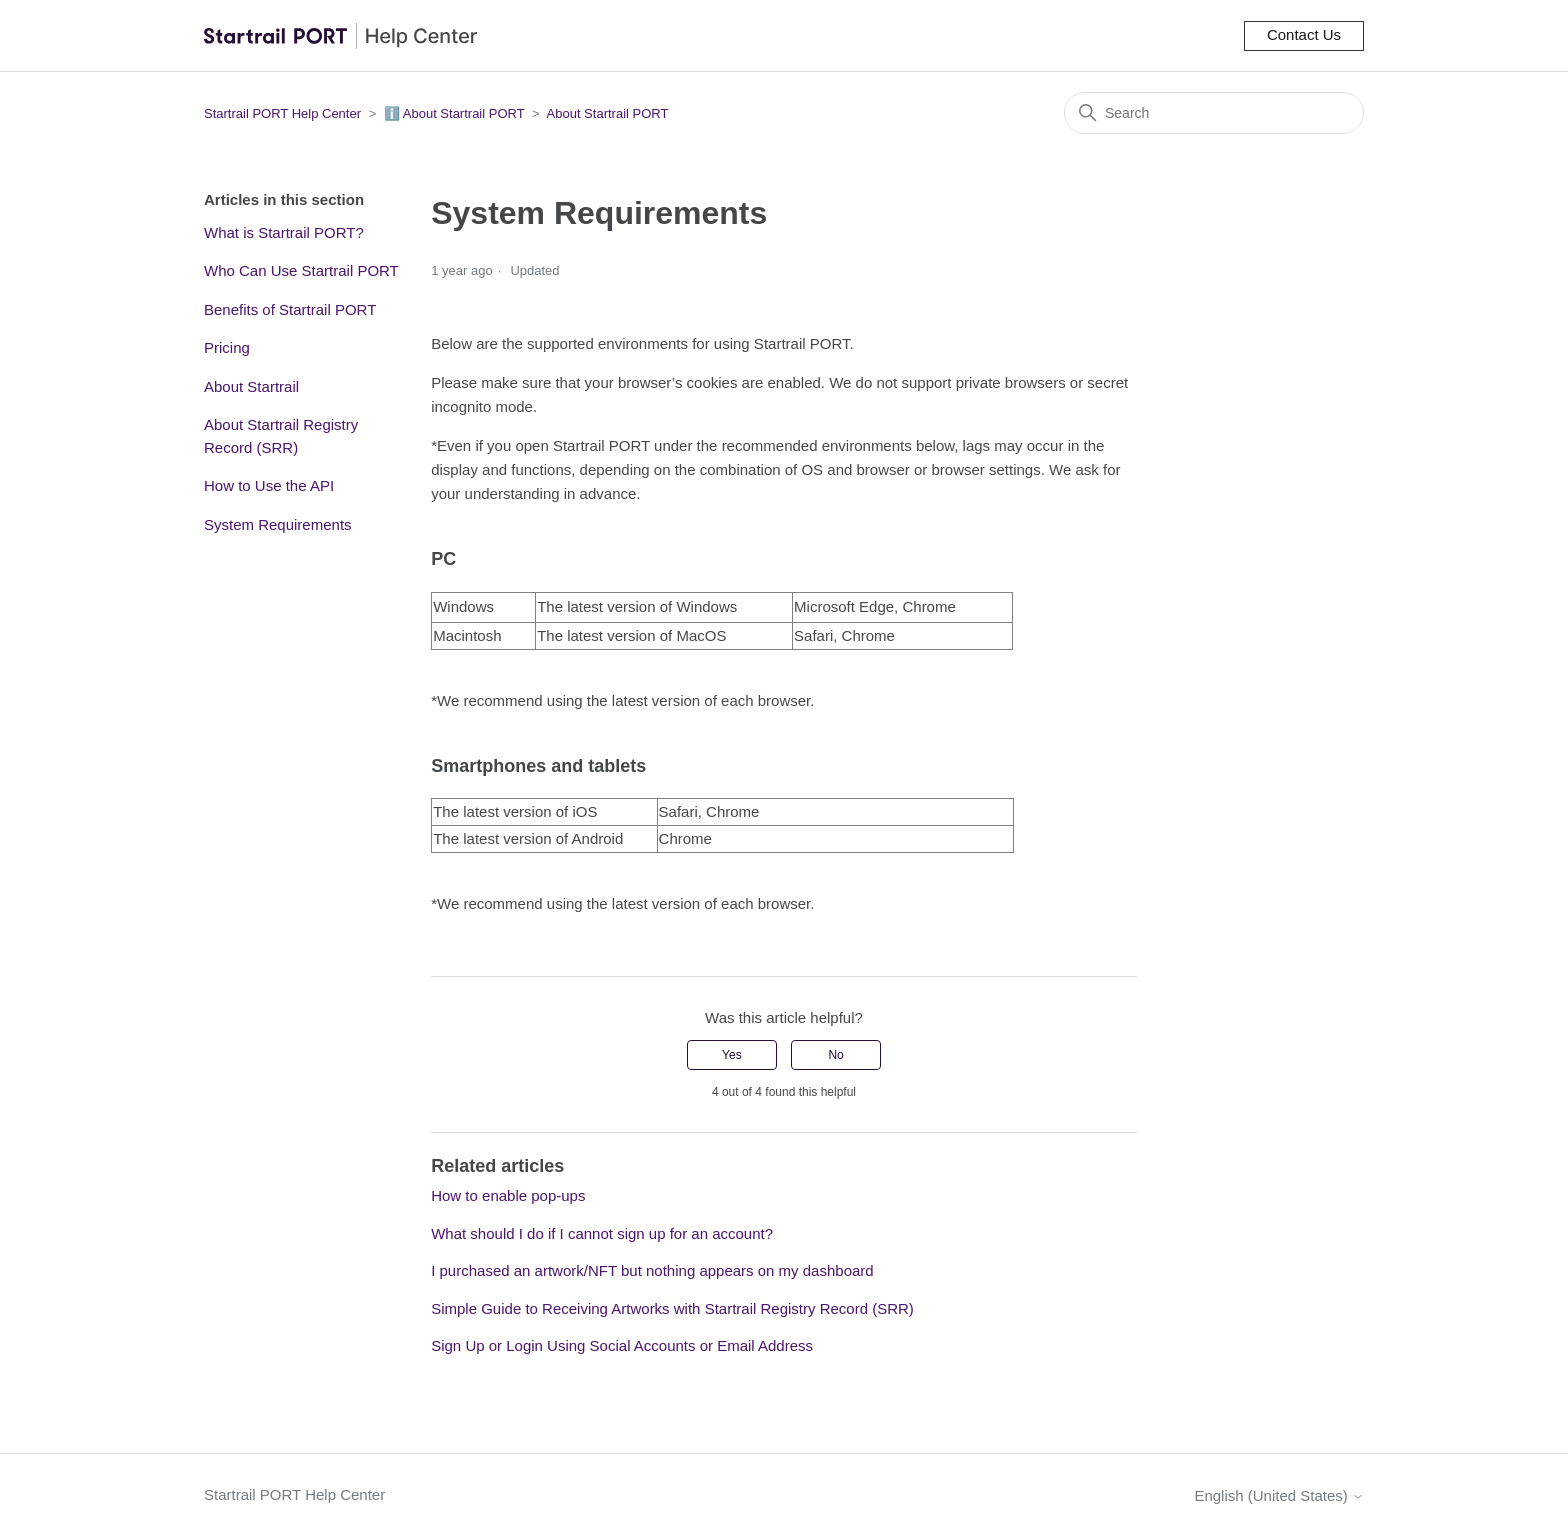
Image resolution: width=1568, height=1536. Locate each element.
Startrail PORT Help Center (282, 113)
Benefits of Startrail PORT (290, 309)
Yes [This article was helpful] (732, 1055)
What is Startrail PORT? (284, 232)
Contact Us (1304, 34)
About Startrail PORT (608, 113)
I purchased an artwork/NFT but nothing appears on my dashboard (652, 1270)
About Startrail (251, 386)
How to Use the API (269, 485)
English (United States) (1279, 1495)
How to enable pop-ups (508, 1195)
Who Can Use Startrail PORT (301, 270)
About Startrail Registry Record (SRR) (281, 436)
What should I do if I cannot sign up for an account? (602, 1233)
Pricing (227, 347)
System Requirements (278, 524)
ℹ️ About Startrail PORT (454, 113)
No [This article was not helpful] (835, 1055)
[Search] (1214, 113)
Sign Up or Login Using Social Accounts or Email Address (622, 1345)
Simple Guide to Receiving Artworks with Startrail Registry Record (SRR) (672, 1308)
